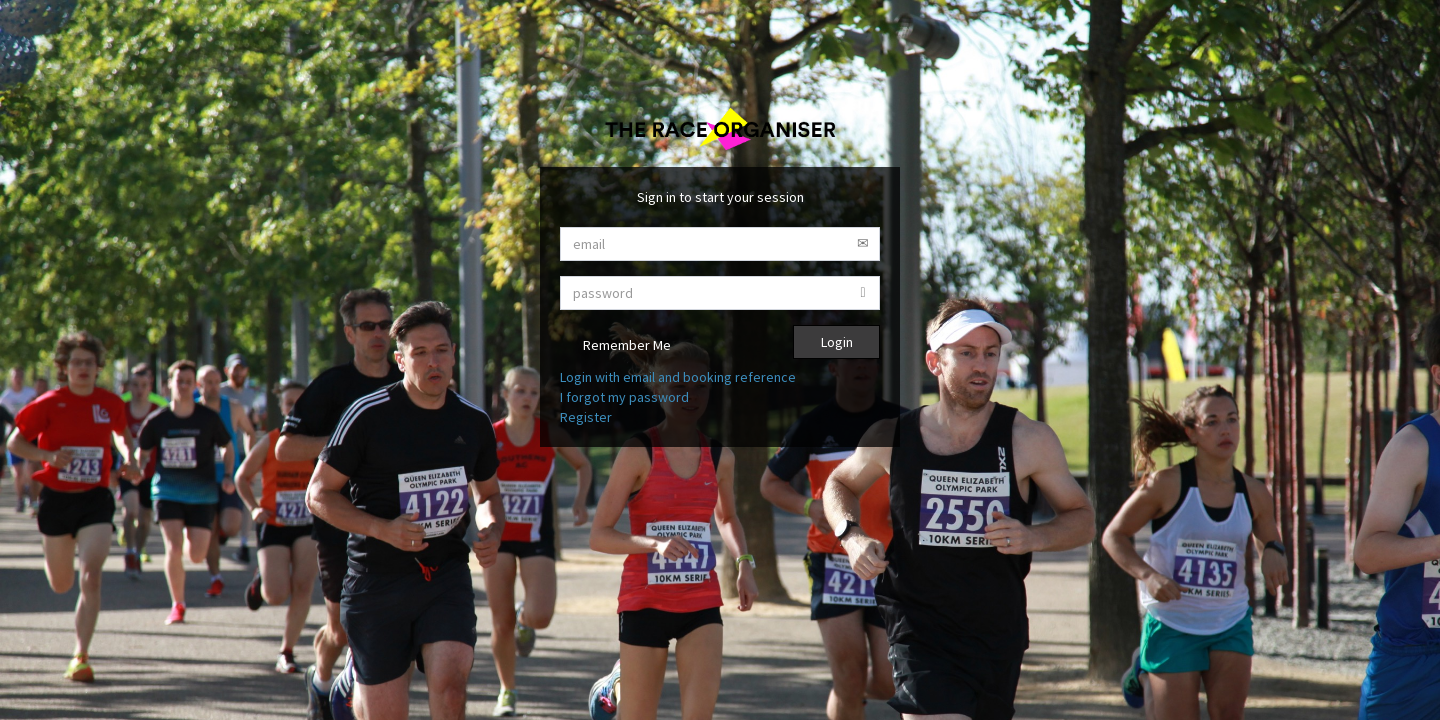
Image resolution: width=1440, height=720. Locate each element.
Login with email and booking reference (678, 377)
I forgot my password (624, 397)
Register (586, 417)
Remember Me (615, 346)
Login (837, 342)
